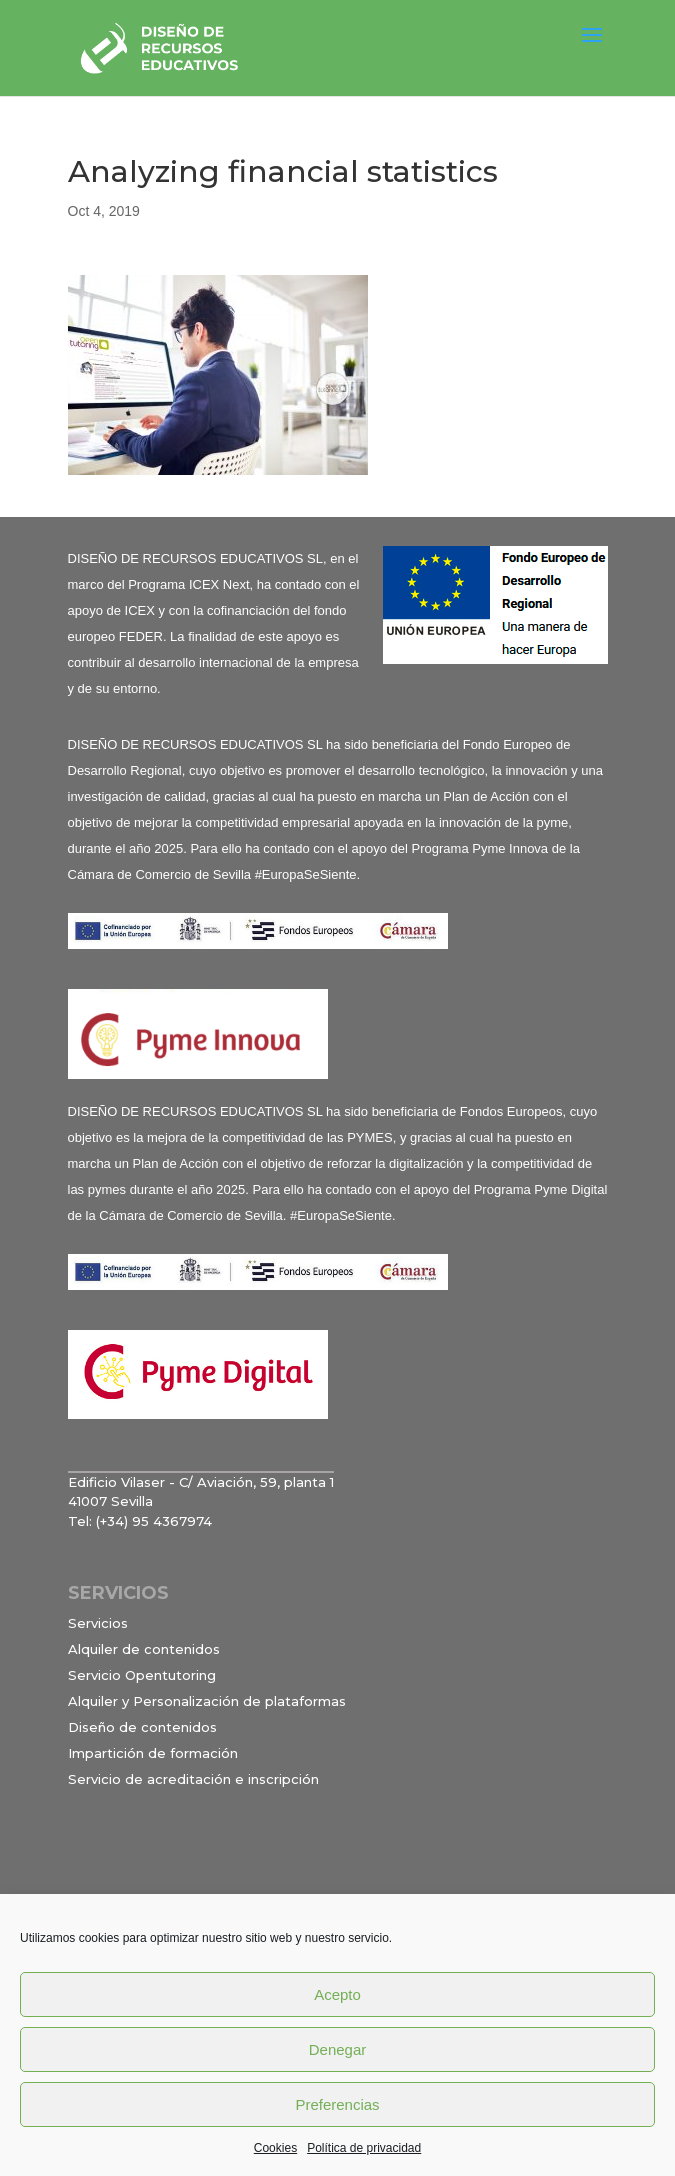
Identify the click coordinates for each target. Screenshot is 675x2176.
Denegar (338, 2049)
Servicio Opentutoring (142, 1675)
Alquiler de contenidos (144, 1649)
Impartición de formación (153, 1753)
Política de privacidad (364, 2148)
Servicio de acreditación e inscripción (193, 1779)
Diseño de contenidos (142, 1727)
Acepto (337, 1994)
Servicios (98, 1623)
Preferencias (337, 2104)
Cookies (275, 2148)
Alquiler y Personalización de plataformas (207, 1701)
